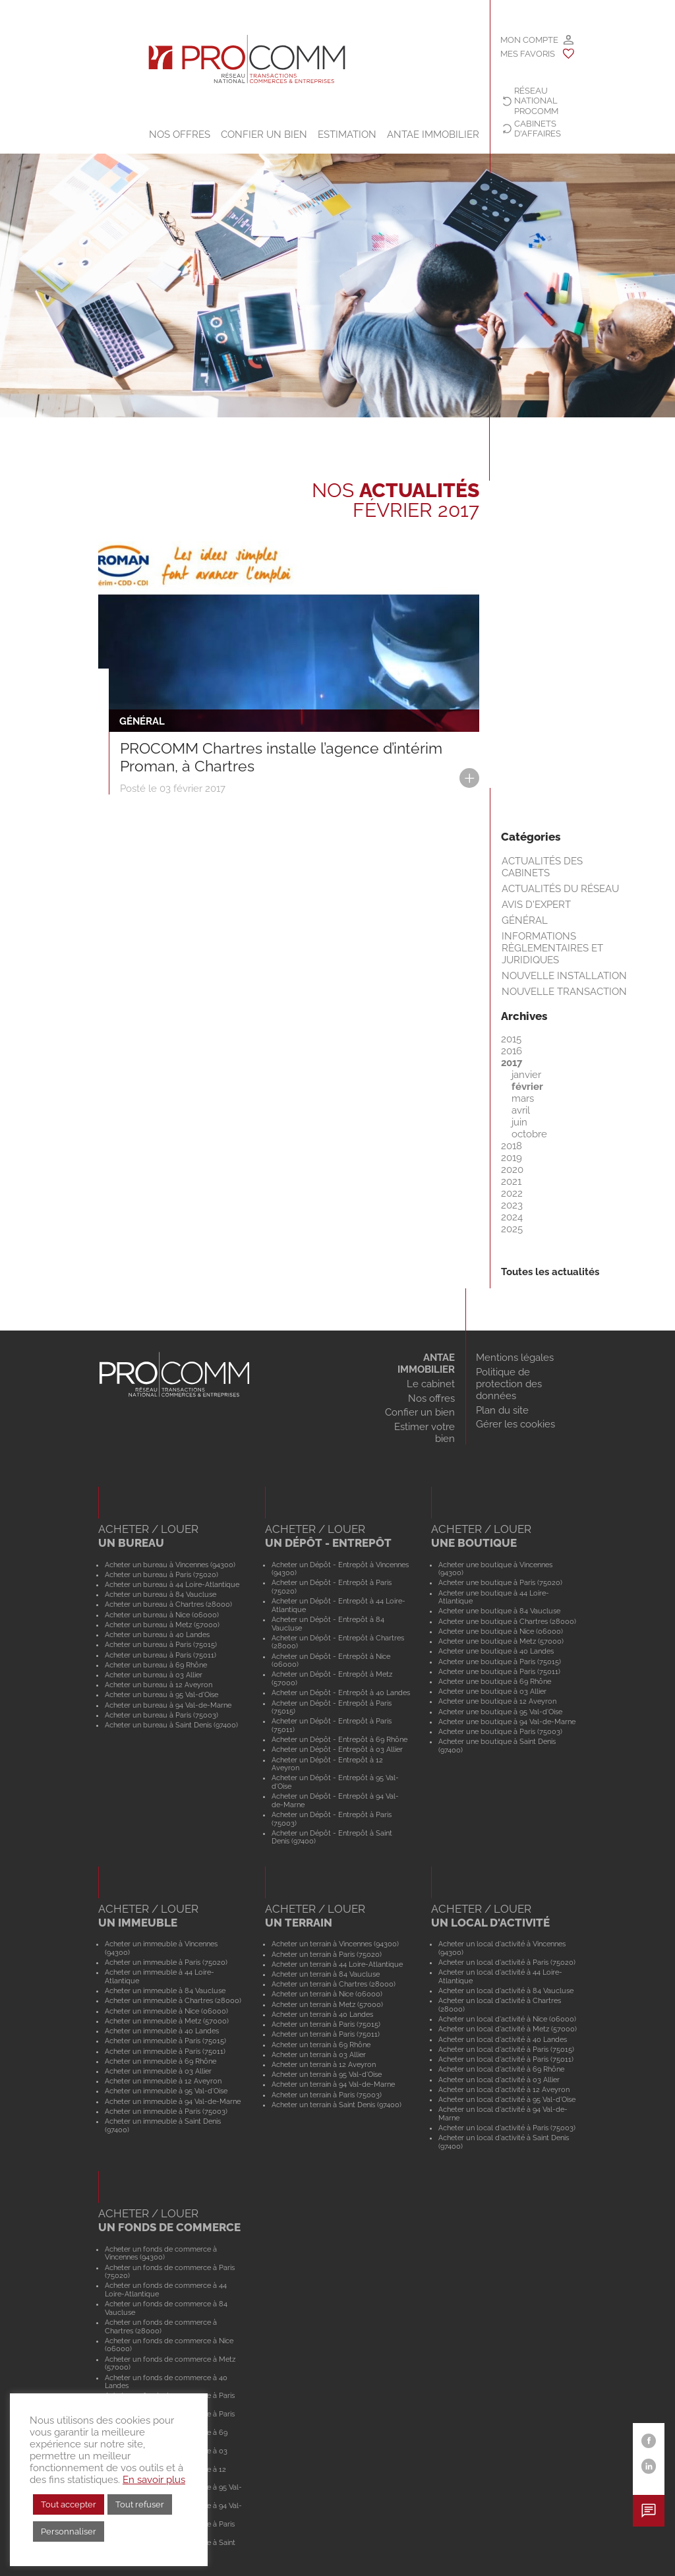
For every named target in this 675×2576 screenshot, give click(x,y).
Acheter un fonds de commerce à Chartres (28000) (161, 2326)
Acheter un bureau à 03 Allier (153, 1675)
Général (525, 920)
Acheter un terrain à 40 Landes (322, 2014)
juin (519, 1122)
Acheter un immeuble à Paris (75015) (165, 2041)
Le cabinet (431, 1384)
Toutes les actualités (550, 1272)
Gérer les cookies (515, 1424)
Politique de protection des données (509, 1384)
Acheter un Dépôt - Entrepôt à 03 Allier (337, 1749)
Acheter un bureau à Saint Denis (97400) (171, 1725)
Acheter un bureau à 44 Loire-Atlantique (172, 1584)
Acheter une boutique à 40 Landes (496, 1651)
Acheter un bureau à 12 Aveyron (158, 1685)
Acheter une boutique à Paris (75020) (500, 1582)
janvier (526, 1075)
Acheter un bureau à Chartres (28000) (168, 1604)
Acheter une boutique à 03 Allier (492, 1691)
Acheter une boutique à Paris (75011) (499, 1671)
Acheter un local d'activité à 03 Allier (499, 2079)
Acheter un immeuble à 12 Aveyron (163, 2081)
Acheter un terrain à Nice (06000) (327, 1994)
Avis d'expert (536, 905)
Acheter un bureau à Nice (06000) (162, 1615)
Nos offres (179, 134)
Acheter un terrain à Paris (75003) (327, 2095)
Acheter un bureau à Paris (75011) (160, 1655)
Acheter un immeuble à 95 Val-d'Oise (166, 2091)
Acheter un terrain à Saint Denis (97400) (336, 2105)
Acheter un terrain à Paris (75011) (326, 2034)
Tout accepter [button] (68, 2504)
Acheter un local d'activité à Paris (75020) (506, 1962)
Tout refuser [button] (139, 2504)
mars (523, 1098)
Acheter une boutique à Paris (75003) (500, 1731)
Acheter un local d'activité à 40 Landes (502, 2039)
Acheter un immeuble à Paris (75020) (166, 1962)
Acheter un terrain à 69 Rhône (321, 2045)
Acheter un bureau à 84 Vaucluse (160, 1594)
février (527, 1087)
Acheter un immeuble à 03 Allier (158, 2071)
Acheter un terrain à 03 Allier (319, 2054)
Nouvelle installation (564, 976)
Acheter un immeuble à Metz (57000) (167, 2021)
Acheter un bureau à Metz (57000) (162, 1625)
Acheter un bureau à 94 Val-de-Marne (168, 1705)
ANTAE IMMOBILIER (433, 134)
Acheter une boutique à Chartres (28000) (507, 1621)
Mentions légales (515, 1357)
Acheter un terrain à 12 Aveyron (324, 2064)
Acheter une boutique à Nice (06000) (500, 1631)
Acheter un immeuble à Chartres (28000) (173, 2000)
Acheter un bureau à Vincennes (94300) (170, 1565)
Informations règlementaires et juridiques (552, 948)
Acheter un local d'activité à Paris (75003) (506, 2128)
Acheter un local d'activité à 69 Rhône (501, 2069)
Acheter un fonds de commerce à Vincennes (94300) (161, 2253)
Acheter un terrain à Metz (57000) (327, 2004)
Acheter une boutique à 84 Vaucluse (499, 1611)
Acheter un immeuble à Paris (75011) (165, 2051)
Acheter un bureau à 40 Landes (157, 1634)
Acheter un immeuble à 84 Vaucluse (165, 1990)
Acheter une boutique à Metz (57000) (501, 1641)
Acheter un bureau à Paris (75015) (161, 1644)
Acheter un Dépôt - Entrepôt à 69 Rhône (339, 1739)
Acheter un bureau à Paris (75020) (161, 1574)
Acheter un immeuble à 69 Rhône (160, 2061)
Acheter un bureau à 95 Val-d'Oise (161, 1694)
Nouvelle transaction (564, 992)
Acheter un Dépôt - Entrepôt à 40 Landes (341, 1692)
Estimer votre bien (424, 1433)
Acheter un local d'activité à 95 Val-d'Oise (506, 2099)
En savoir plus (154, 2479)
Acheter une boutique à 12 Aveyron (497, 1701)
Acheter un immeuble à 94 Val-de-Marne (173, 2101)
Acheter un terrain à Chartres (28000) (334, 1984)
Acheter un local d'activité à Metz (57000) (507, 2029)
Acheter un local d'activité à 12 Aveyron (504, 2089)
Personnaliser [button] (68, 2531)
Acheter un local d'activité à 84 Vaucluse (505, 1990)
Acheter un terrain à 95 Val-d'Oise (327, 2074)
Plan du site (502, 1410)
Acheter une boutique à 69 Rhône (494, 1681)
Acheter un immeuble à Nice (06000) (166, 2011)
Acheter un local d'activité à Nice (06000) (507, 2019)
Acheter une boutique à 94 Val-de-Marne (506, 1721)
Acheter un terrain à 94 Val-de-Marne (333, 2084)
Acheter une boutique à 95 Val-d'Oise (500, 1712)
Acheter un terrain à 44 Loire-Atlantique (337, 1964)
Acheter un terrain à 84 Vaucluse (326, 1974)
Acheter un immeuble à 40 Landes (162, 2031)
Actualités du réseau (560, 889)
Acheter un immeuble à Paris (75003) (166, 2111)
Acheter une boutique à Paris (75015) (499, 1661)
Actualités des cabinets (542, 867)
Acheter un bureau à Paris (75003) (161, 1715)
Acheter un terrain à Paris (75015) (326, 2024)
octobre (529, 1134)
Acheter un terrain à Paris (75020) (327, 1954)
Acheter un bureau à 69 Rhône (156, 1665)
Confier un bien (264, 134)
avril (521, 1110)
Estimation (347, 134)
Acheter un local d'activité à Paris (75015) (506, 2049)
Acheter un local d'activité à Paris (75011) (505, 2059)
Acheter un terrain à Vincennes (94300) (335, 1944)
